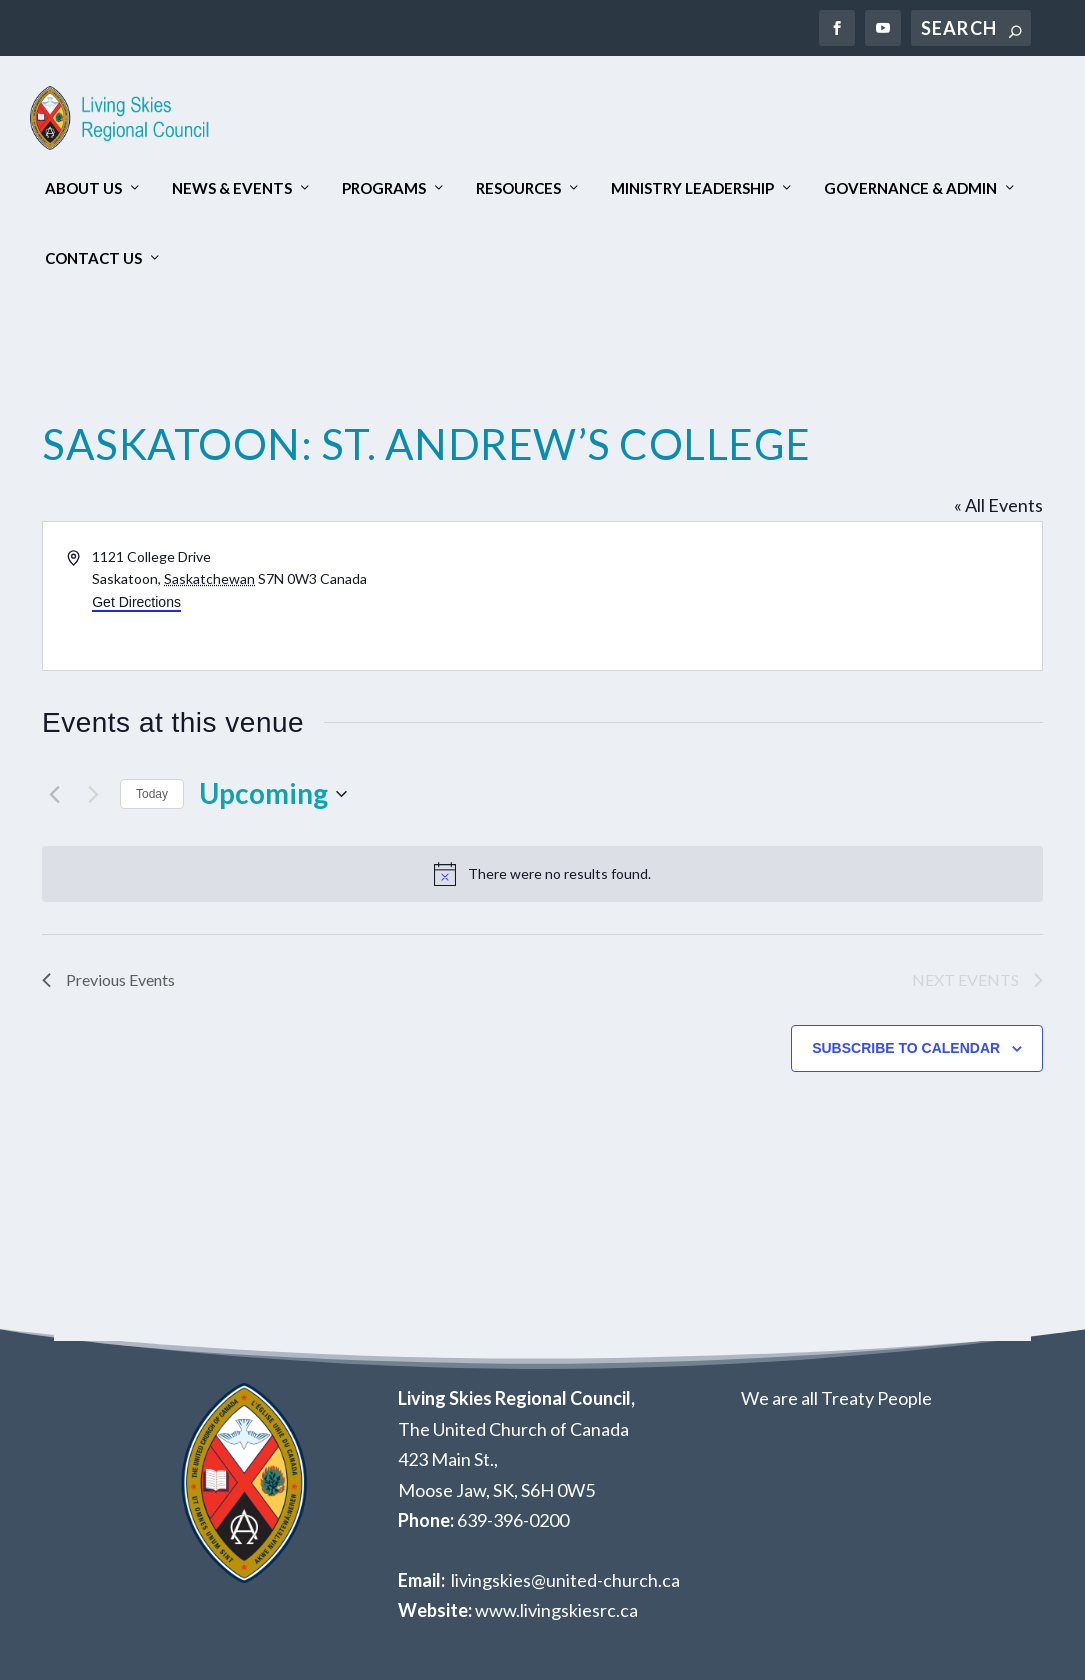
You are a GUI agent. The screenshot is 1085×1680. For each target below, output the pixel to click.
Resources (518, 188)
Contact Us (93, 258)
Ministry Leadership (692, 188)
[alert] (542, 874)
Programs (384, 188)
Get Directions (136, 602)
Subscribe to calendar (906, 1048)
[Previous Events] (54, 794)
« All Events (998, 505)
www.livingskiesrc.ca (556, 1610)
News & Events (232, 188)
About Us (83, 188)
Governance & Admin (910, 188)
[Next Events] (93, 794)
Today (152, 794)
